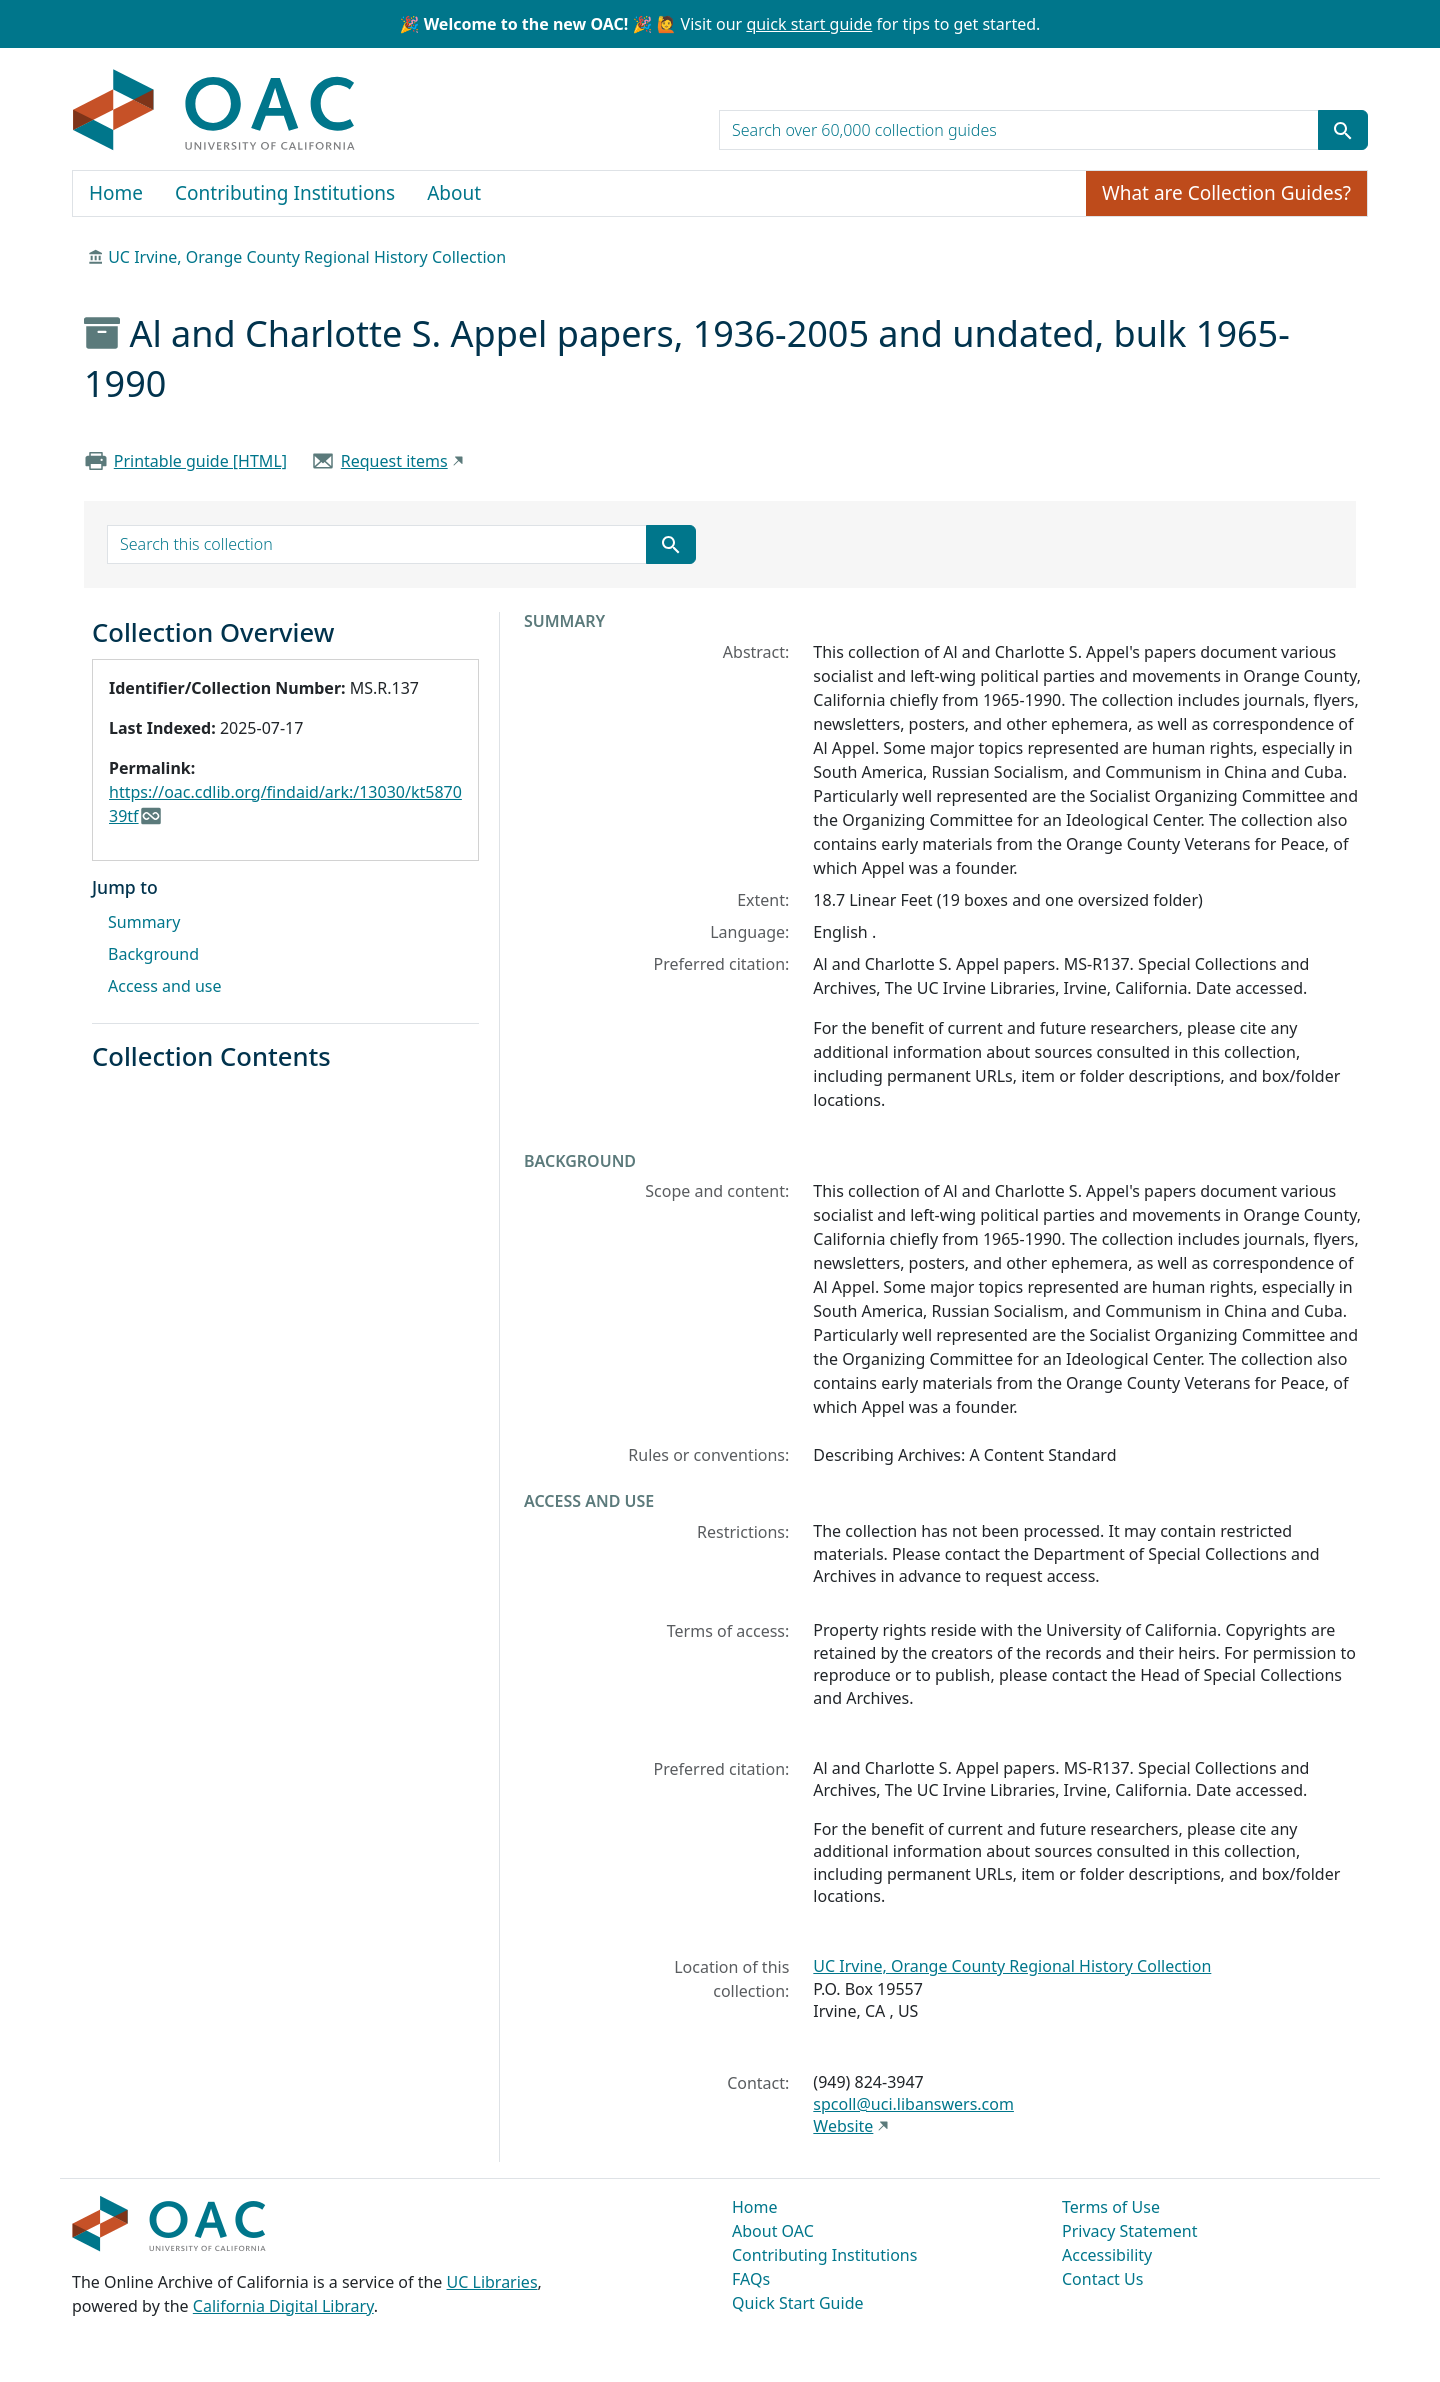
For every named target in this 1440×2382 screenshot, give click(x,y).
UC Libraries (492, 2282)
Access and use (165, 986)
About (454, 193)
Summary (144, 922)
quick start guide (809, 24)
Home (116, 193)
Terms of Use (1111, 2207)
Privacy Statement (1130, 2231)
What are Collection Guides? (1226, 193)
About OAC (773, 2231)
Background (153, 954)
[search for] (1019, 130)
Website (843, 2126)
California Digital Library (283, 2306)
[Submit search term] (1343, 130)
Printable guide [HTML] (200, 461)
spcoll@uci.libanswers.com (913, 2104)
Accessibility (1107, 2255)
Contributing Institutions (285, 193)
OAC (214, 111)
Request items (394, 461)
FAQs (751, 2279)
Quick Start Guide (798, 2303)
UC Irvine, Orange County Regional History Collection (307, 257)
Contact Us (1102, 2279)
